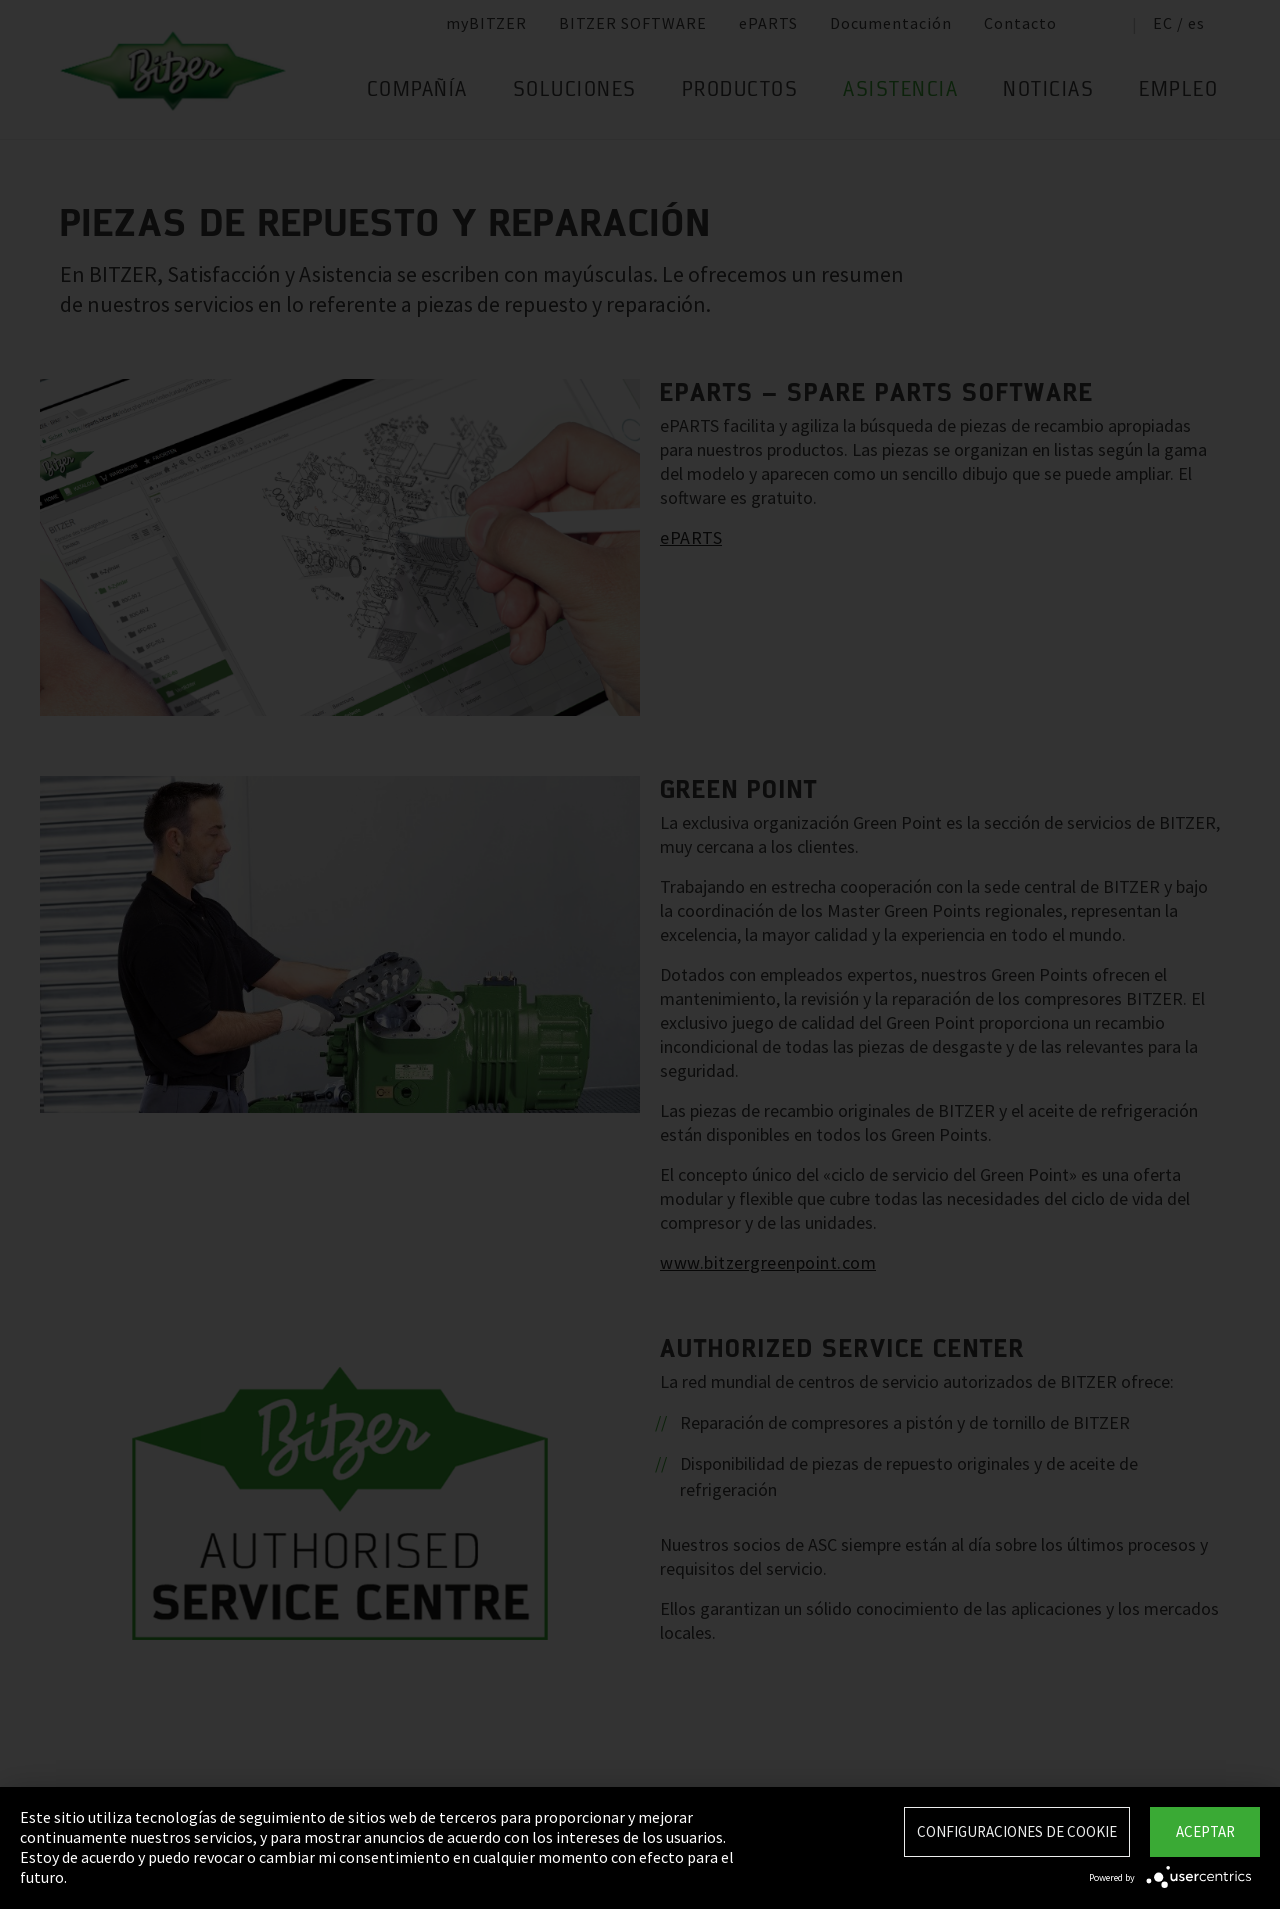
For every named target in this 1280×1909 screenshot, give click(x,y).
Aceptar (1205, 1831)
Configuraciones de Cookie (1017, 1831)
